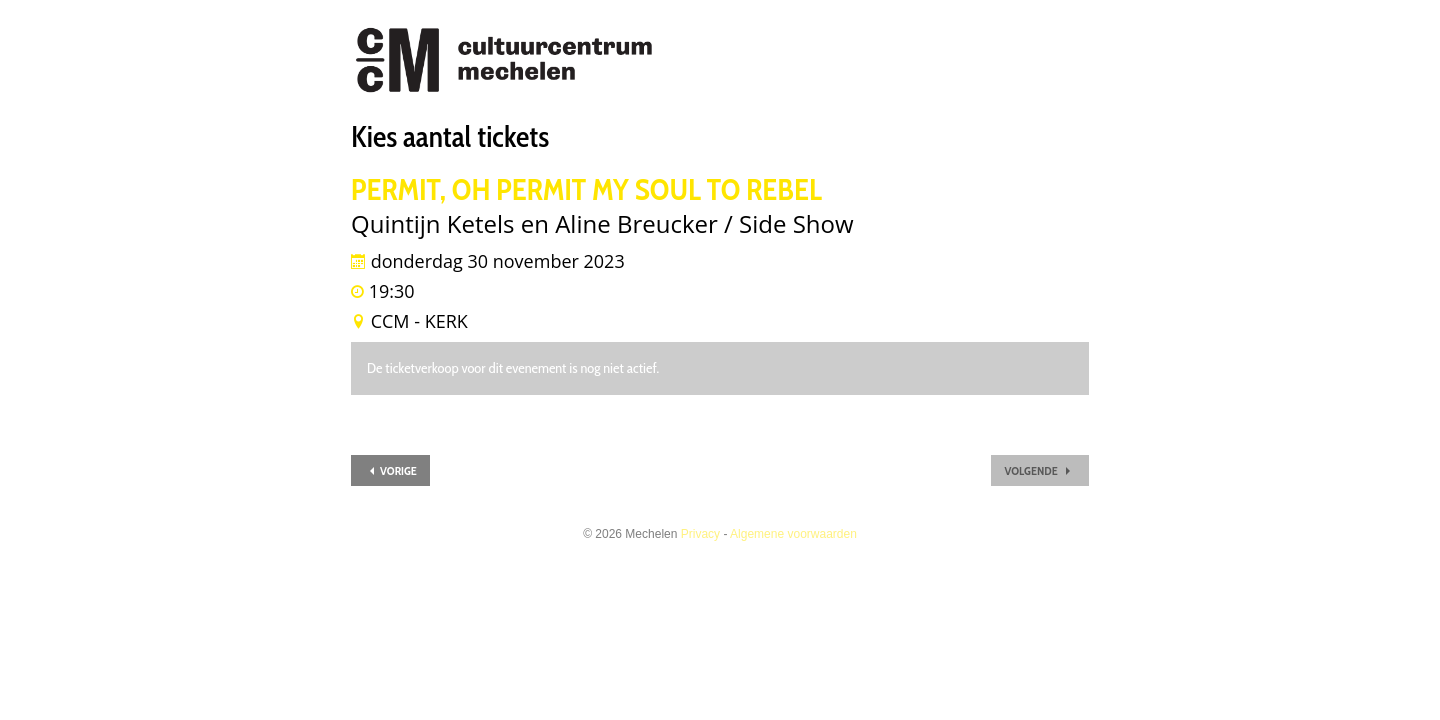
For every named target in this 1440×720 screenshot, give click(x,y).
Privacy (700, 534)
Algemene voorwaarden (793, 534)
